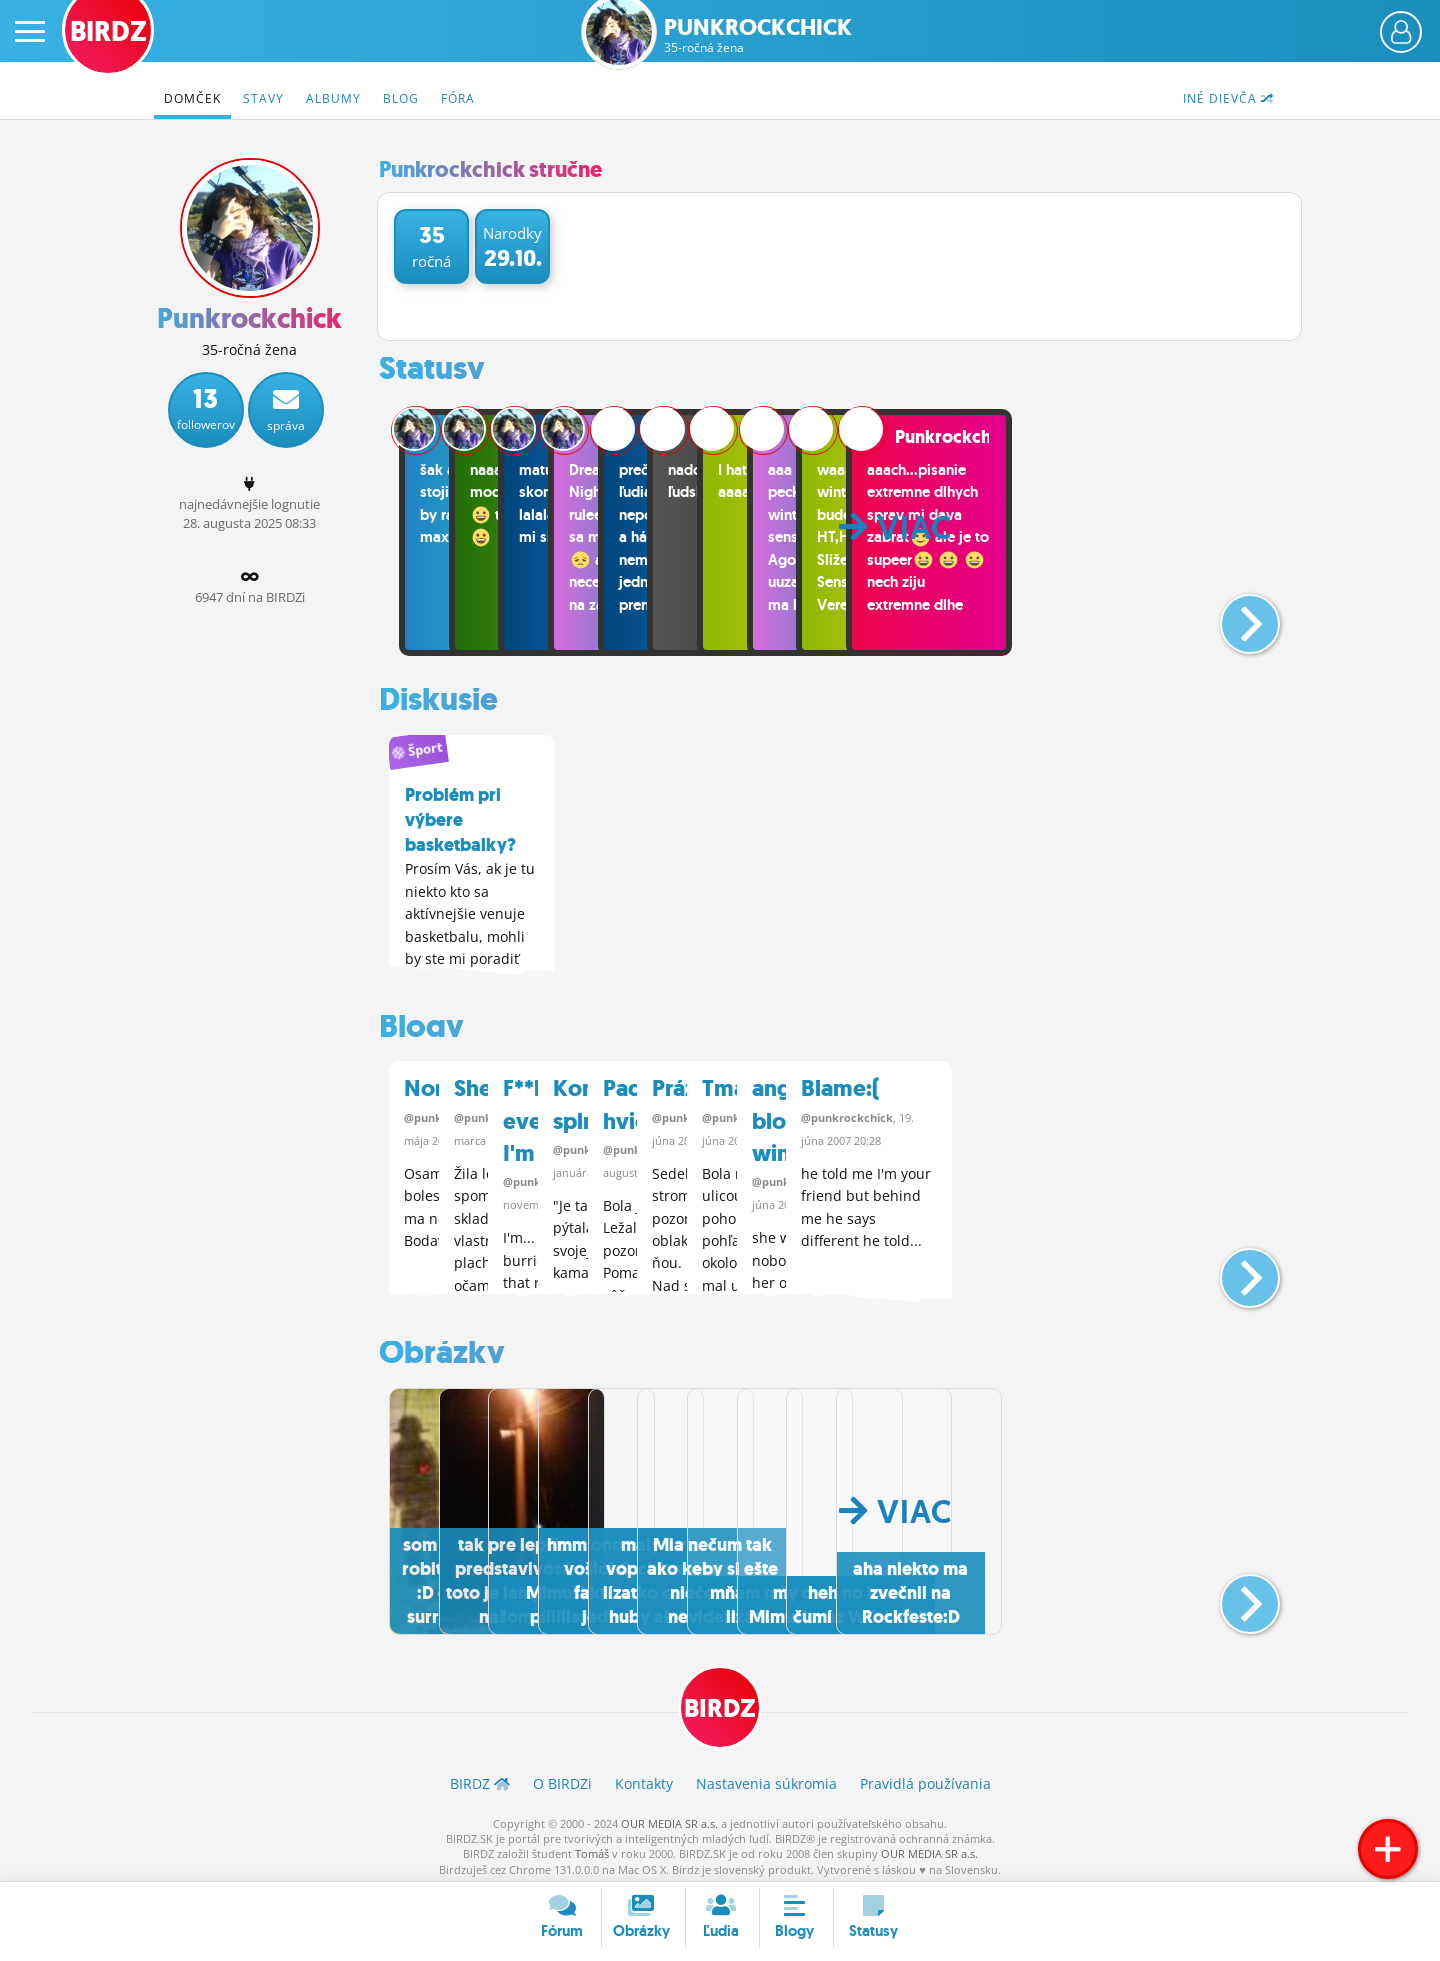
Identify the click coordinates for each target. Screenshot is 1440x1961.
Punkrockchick (758, 35)
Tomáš (592, 1847)
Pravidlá (925, 1777)
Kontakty (644, 1777)
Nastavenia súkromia (766, 1777)
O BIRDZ (562, 1777)
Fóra (458, 98)
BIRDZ (720, 1699)
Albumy (333, 98)
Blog (401, 98)
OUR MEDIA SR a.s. (669, 1816)
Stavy (263, 98)
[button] (1233, 616)
